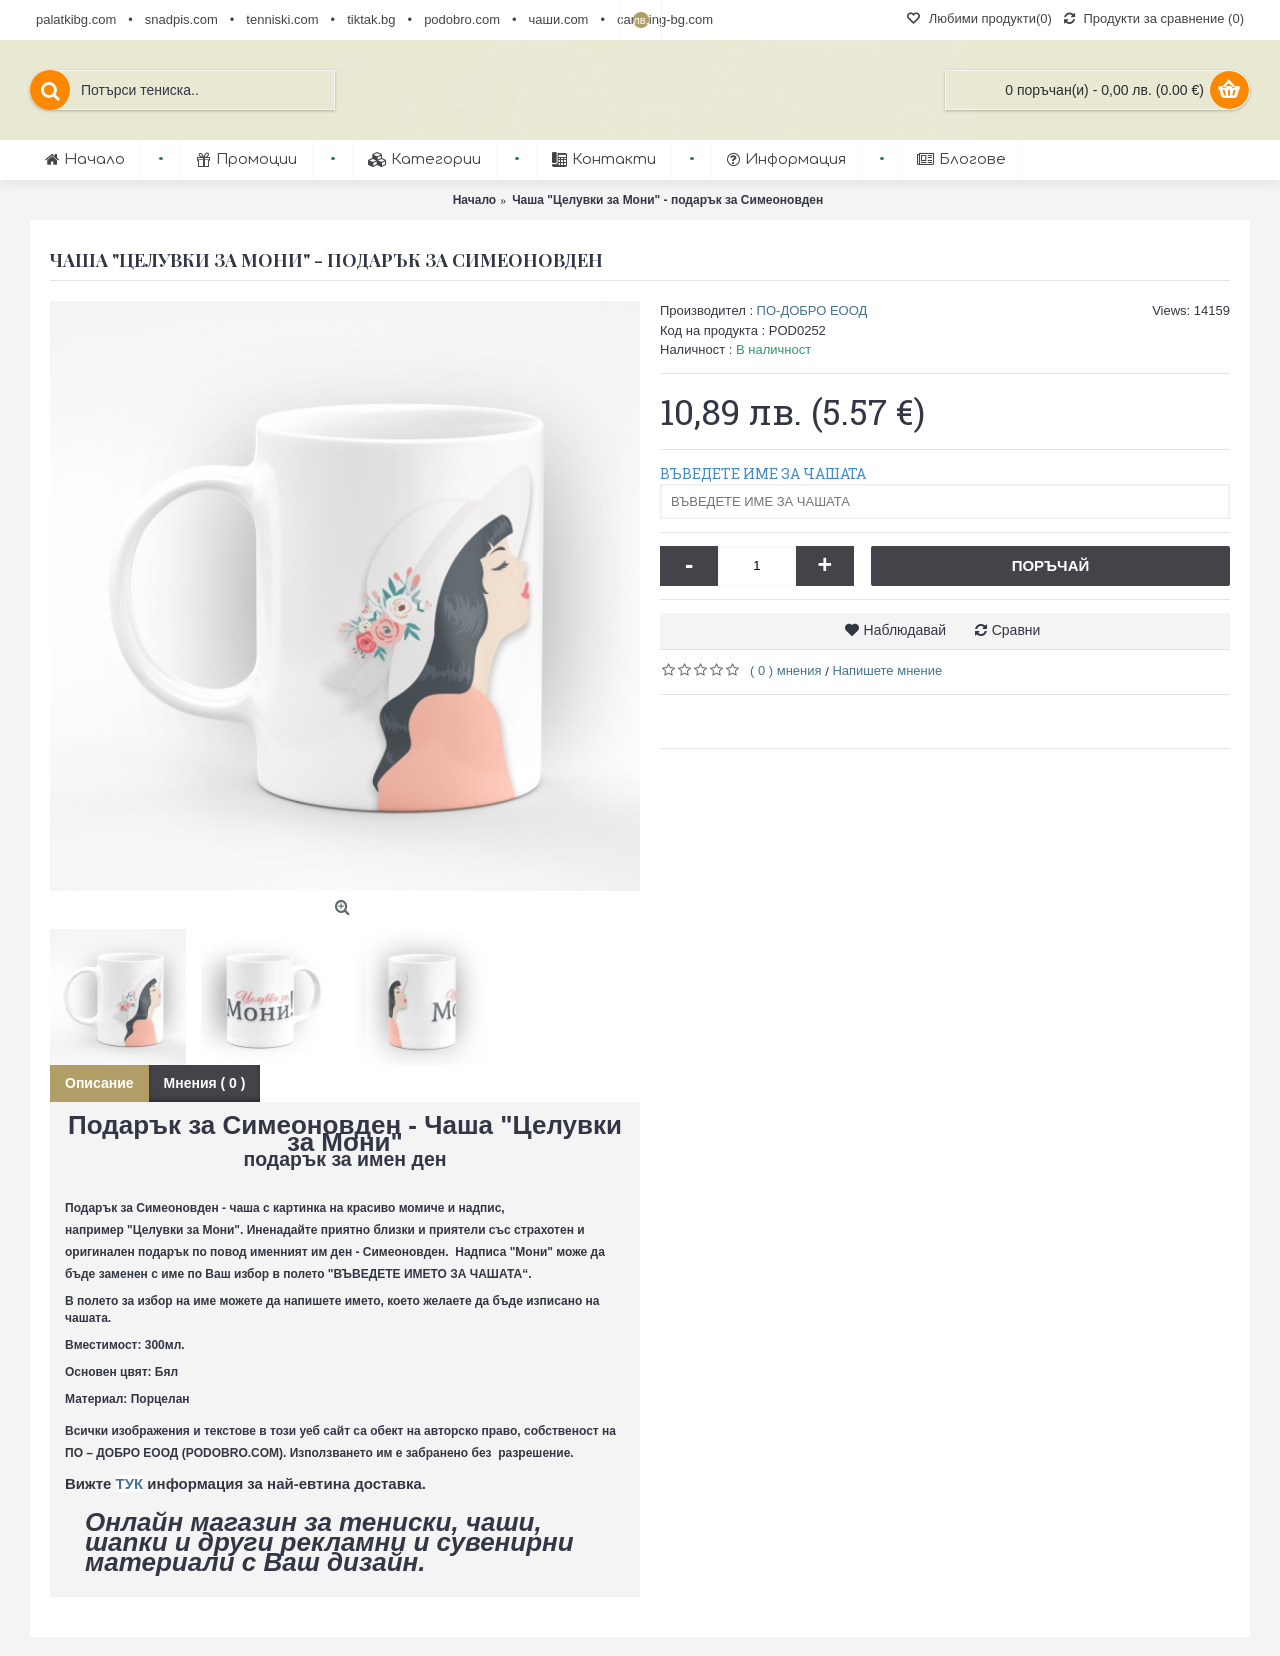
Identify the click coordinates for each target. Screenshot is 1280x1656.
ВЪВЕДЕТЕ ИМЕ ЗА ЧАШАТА (763, 473)
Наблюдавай (905, 630)
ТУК (130, 1483)
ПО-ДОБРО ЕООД (812, 310)
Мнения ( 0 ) (205, 1083)
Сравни (1016, 630)
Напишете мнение (887, 670)
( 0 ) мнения (786, 670)
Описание (99, 1083)
